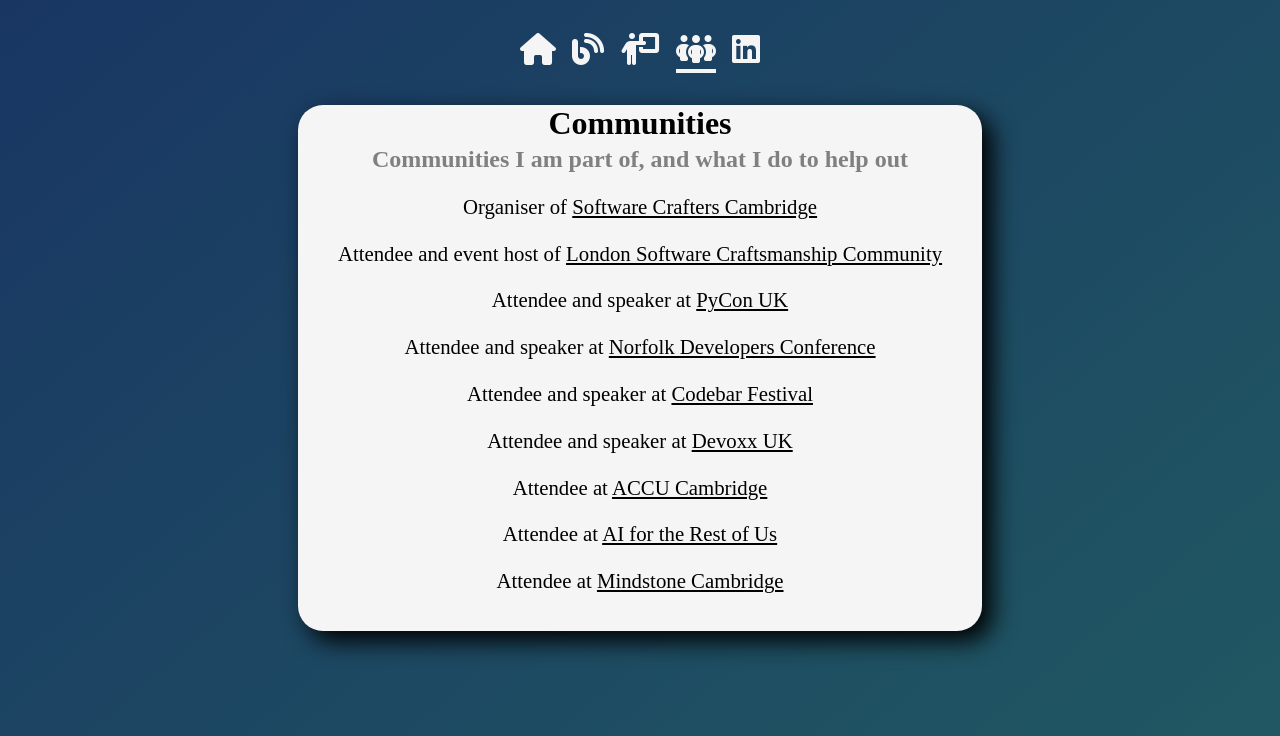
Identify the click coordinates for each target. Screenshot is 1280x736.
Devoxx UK (742, 440)
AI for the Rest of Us (689, 533)
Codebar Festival (742, 393)
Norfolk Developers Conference (742, 346)
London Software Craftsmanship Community (754, 253)
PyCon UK (742, 299)
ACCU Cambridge (689, 487)
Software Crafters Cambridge (694, 206)
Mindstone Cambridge (690, 580)
